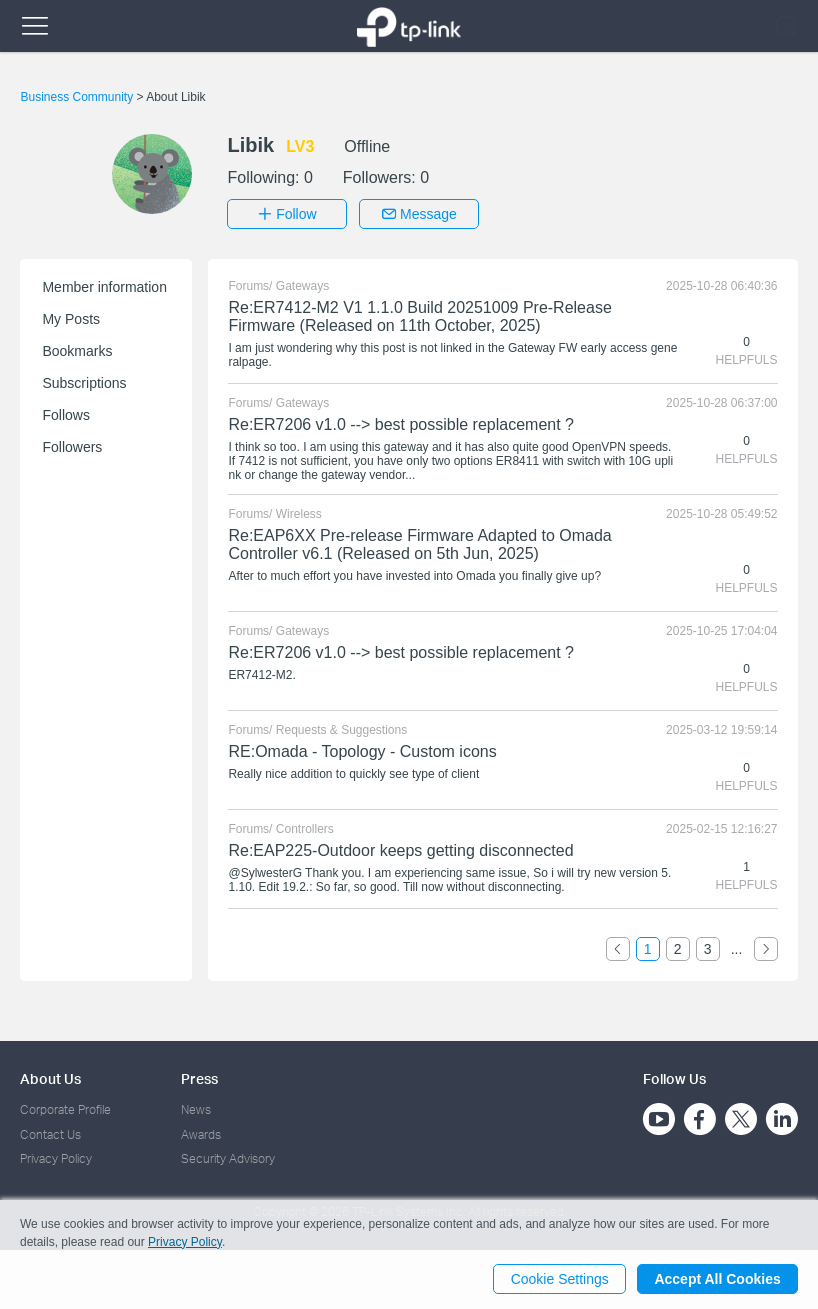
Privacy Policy (56, 1158)
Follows (65, 415)
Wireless (299, 514)
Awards (201, 1133)
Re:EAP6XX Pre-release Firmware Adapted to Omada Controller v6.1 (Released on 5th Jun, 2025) (419, 544)
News (196, 1109)
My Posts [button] (71, 319)
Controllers (305, 829)
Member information (104, 287)
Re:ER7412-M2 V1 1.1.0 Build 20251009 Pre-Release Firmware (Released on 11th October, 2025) (419, 316)
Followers (72, 447)
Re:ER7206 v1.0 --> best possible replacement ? (401, 424)
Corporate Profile (65, 1109)
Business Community (78, 97)
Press (199, 1078)
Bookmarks (77, 351)
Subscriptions (84, 383)
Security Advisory (228, 1158)
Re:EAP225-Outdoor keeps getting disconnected (400, 850)
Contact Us (50, 1133)
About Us (50, 1078)
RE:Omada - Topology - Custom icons (362, 751)
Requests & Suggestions (341, 730)
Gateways (302, 286)
